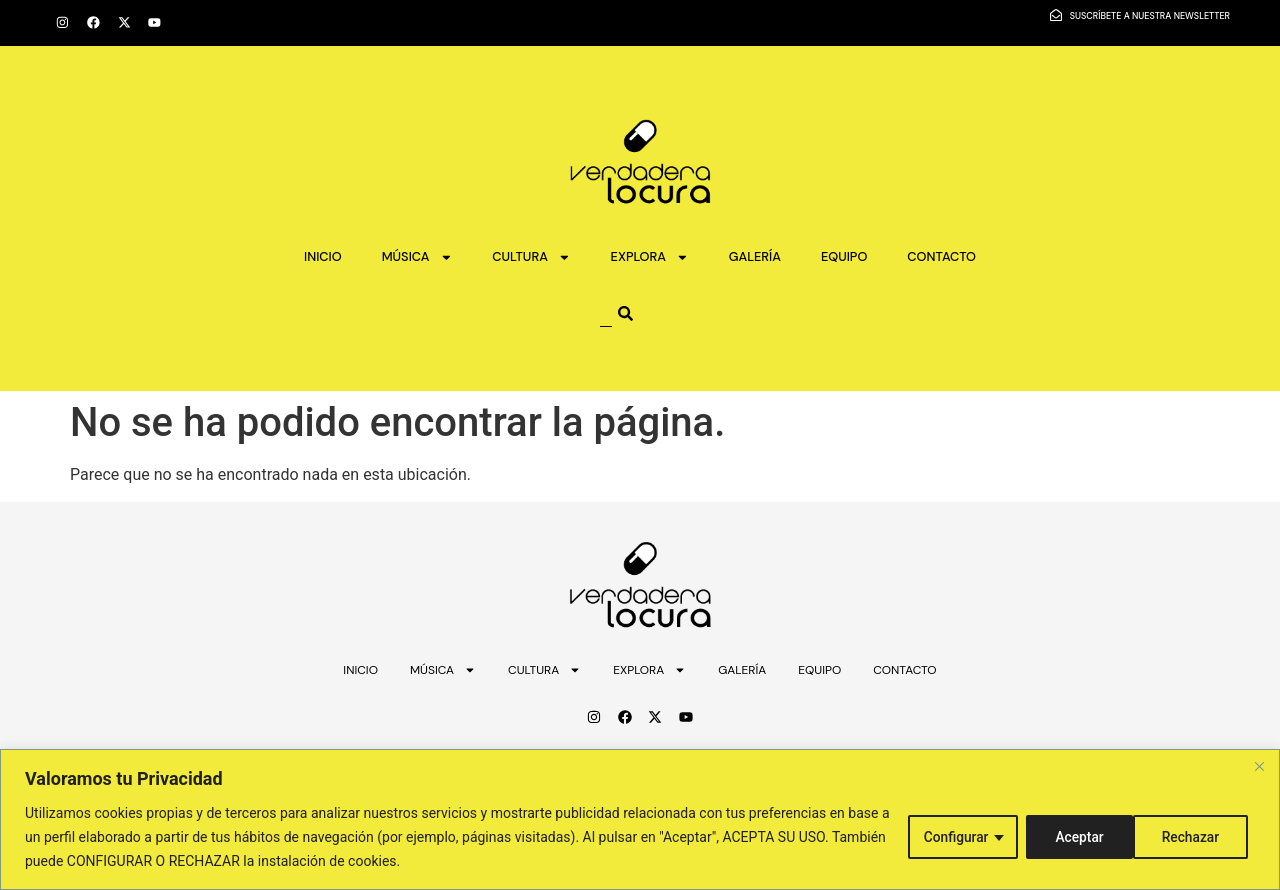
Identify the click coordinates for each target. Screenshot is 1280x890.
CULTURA (531, 257)
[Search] (650, 313)
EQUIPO (844, 256)
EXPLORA (650, 257)
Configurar (952, 837)
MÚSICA (417, 257)
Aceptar (1201, 837)
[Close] (1259, 766)
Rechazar (1081, 837)
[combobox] (606, 313)
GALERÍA (755, 256)
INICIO (323, 256)
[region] (640, 819)
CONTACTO (941, 256)
